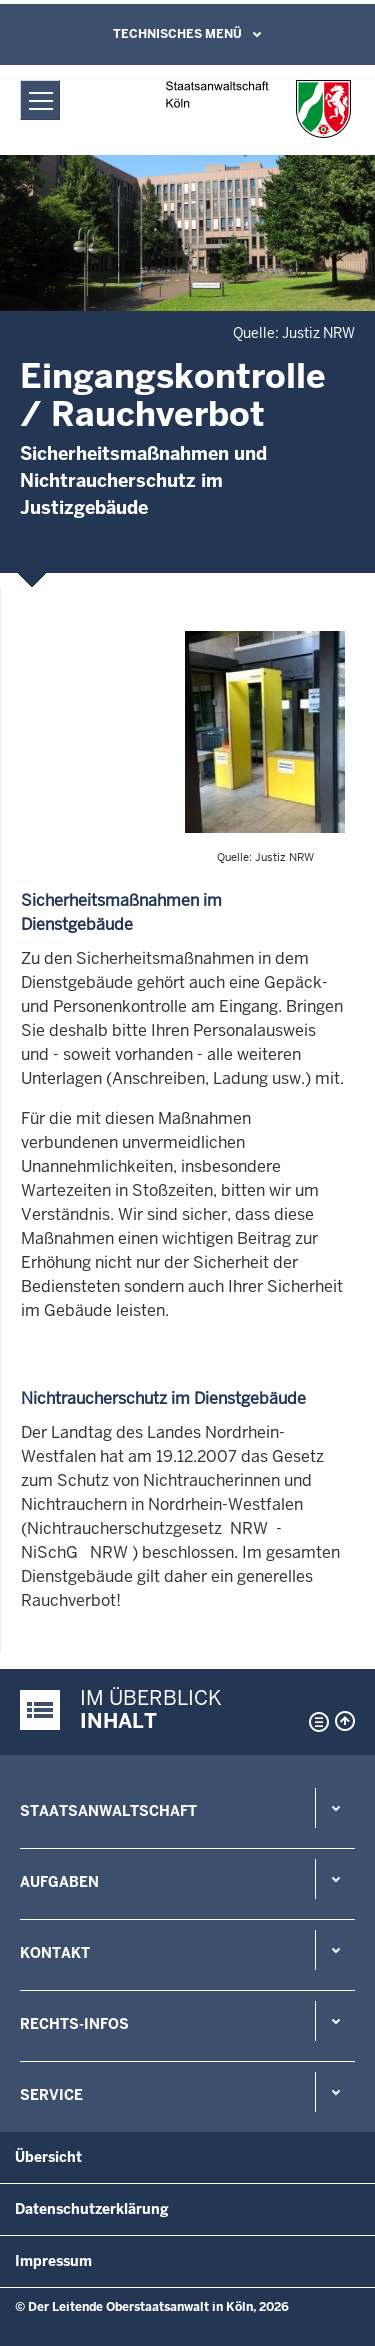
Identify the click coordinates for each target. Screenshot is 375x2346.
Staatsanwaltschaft (108, 1811)
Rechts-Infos (74, 2024)
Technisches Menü (177, 34)
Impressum (53, 2261)
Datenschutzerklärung (92, 2209)
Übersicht (48, 2157)
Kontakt (55, 1953)
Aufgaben (59, 1882)
